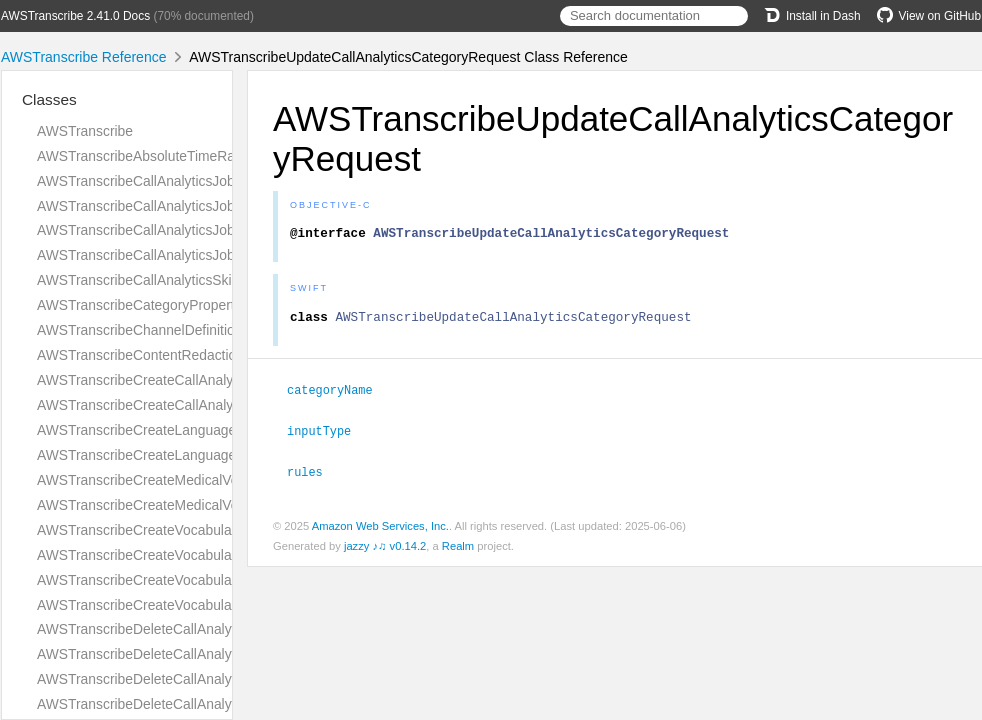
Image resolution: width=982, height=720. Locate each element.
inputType (327, 435)
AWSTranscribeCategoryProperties (144, 305)
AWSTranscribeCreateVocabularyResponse (171, 605)
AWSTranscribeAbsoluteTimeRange (147, 156)
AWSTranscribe (85, 131)
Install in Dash (812, 16)
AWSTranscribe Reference (83, 57)
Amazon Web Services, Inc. (380, 529)
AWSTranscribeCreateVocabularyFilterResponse (186, 555)
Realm (458, 549)
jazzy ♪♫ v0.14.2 (385, 549)
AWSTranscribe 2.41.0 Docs (75, 16)
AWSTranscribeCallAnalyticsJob (136, 181)
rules (313, 475)
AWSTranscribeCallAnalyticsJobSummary (165, 255)
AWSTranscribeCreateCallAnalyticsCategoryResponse (205, 405)
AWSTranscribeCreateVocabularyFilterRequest (181, 530)
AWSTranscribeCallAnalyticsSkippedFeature (173, 280)
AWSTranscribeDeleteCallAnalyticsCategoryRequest (198, 629)
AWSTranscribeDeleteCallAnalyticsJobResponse (187, 704)
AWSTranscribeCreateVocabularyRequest (166, 580)
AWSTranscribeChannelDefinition (139, 330)
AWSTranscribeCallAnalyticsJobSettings (161, 230)
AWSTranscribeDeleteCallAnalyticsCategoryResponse (204, 654)
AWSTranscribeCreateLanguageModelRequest (181, 430)
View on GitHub (929, 16)
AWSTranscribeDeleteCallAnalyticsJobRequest (181, 679)
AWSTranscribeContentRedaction (140, 355)
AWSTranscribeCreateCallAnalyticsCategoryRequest (199, 380)
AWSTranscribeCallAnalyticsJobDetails (157, 206)
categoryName (338, 395)
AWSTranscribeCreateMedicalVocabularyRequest (190, 480)
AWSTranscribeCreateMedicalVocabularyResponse (195, 505)
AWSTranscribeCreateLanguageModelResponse (186, 455)
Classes (49, 99)
